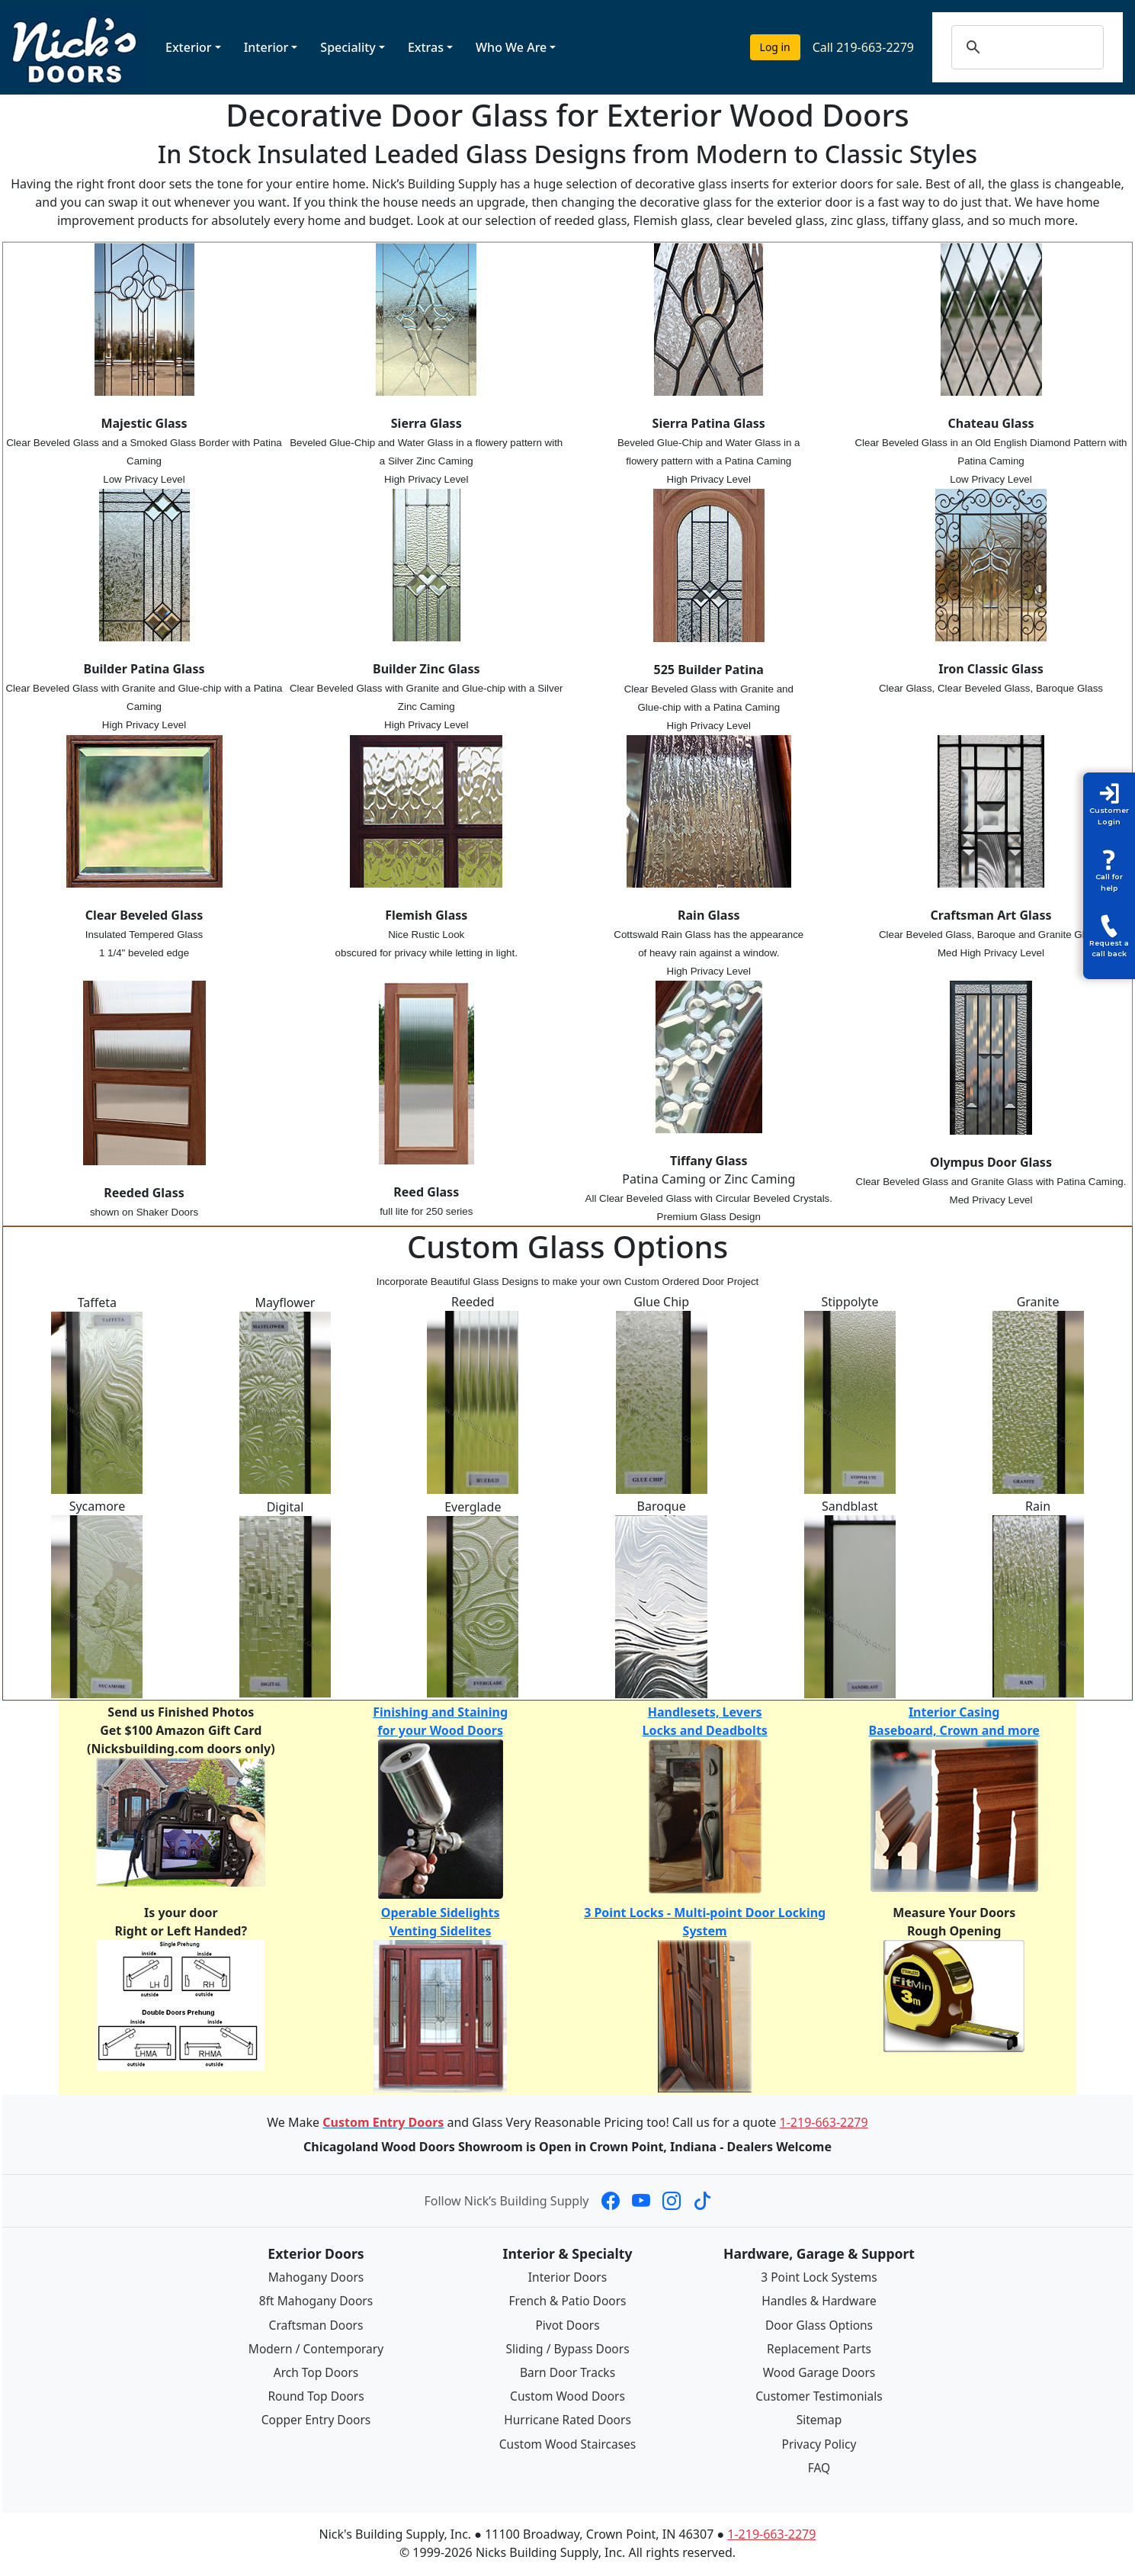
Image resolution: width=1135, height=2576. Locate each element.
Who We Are (511, 47)
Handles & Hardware (819, 2300)
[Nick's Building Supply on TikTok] (702, 2201)
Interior (266, 47)
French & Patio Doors (567, 2300)
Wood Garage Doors (819, 2371)
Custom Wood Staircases (567, 2441)
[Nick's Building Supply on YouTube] (641, 2201)
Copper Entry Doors (315, 2419)
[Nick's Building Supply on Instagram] (671, 2201)
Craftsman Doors (316, 2324)
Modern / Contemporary (316, 2348)
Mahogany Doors (316, 2277)
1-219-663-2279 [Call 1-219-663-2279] (824, 2122)
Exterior (188, 47)
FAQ (818, 2465)
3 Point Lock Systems (819, 2277)
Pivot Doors (567, 2324)
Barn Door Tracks (567, 2371)
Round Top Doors (315, 2395)
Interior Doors (567, 2277)
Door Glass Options (819, 2324)
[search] (1042, 47)
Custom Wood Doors (567, 2395)
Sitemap (819, 2419)
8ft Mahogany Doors (316, 2300)
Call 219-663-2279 (863, 47)
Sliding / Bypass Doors (567, 2348)
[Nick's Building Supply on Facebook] (610, 2201)
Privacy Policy (819, 2441)
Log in (775, 47)
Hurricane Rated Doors (567, 2419)
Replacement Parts (819, 2348)
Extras (426, 47)
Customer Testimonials (819, 2395)
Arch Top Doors (316, 2371)
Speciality (347, 47)
